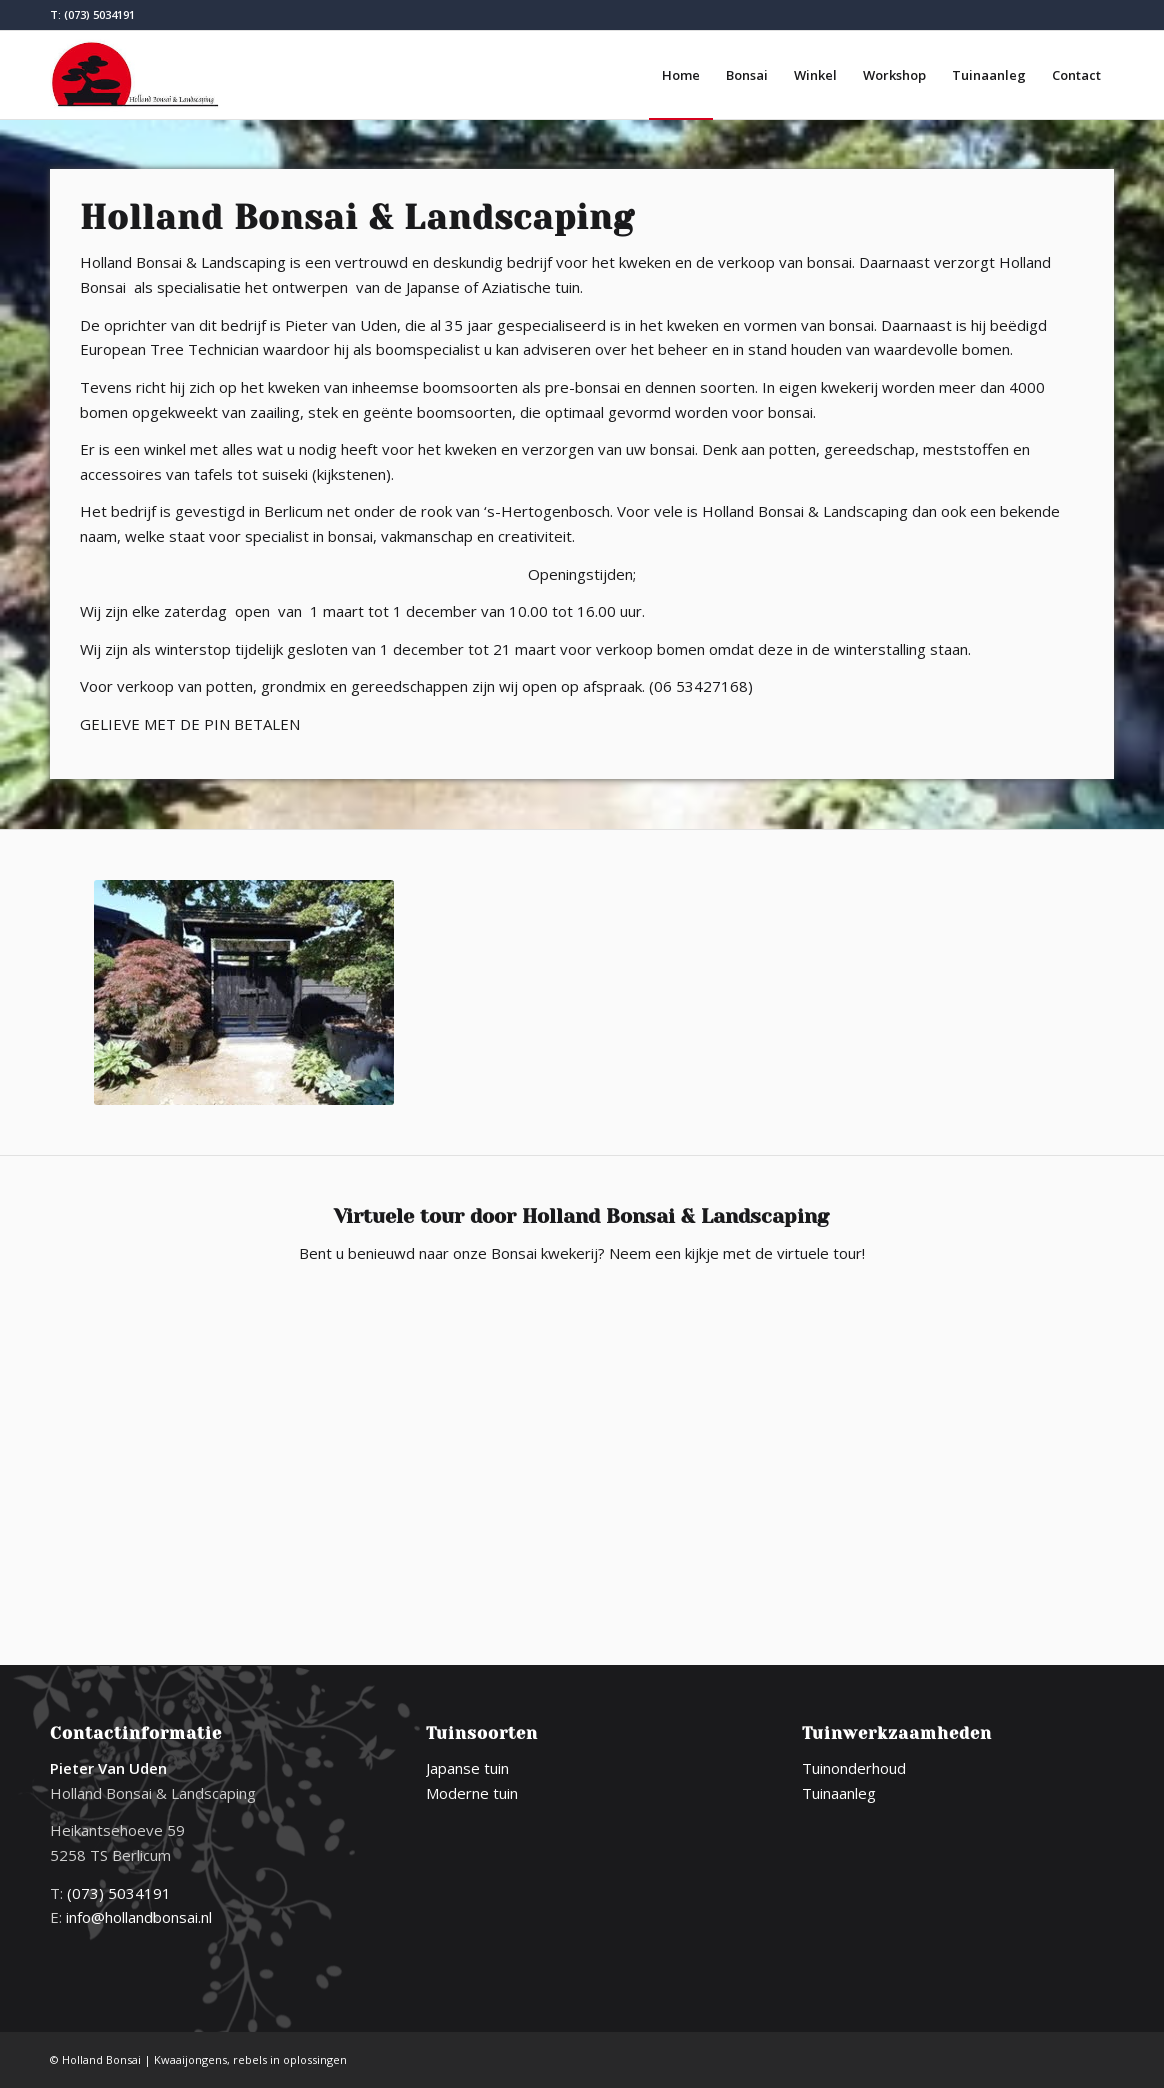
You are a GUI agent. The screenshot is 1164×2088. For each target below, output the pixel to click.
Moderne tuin (472, 1793)
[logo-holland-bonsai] (136, 75)
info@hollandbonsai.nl (139, 1917)
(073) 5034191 (99, 14)
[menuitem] (681, 75)
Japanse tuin (467, 1768)
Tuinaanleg (839, 1793)
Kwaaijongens (190, 2059)
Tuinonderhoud (854, 1768)
